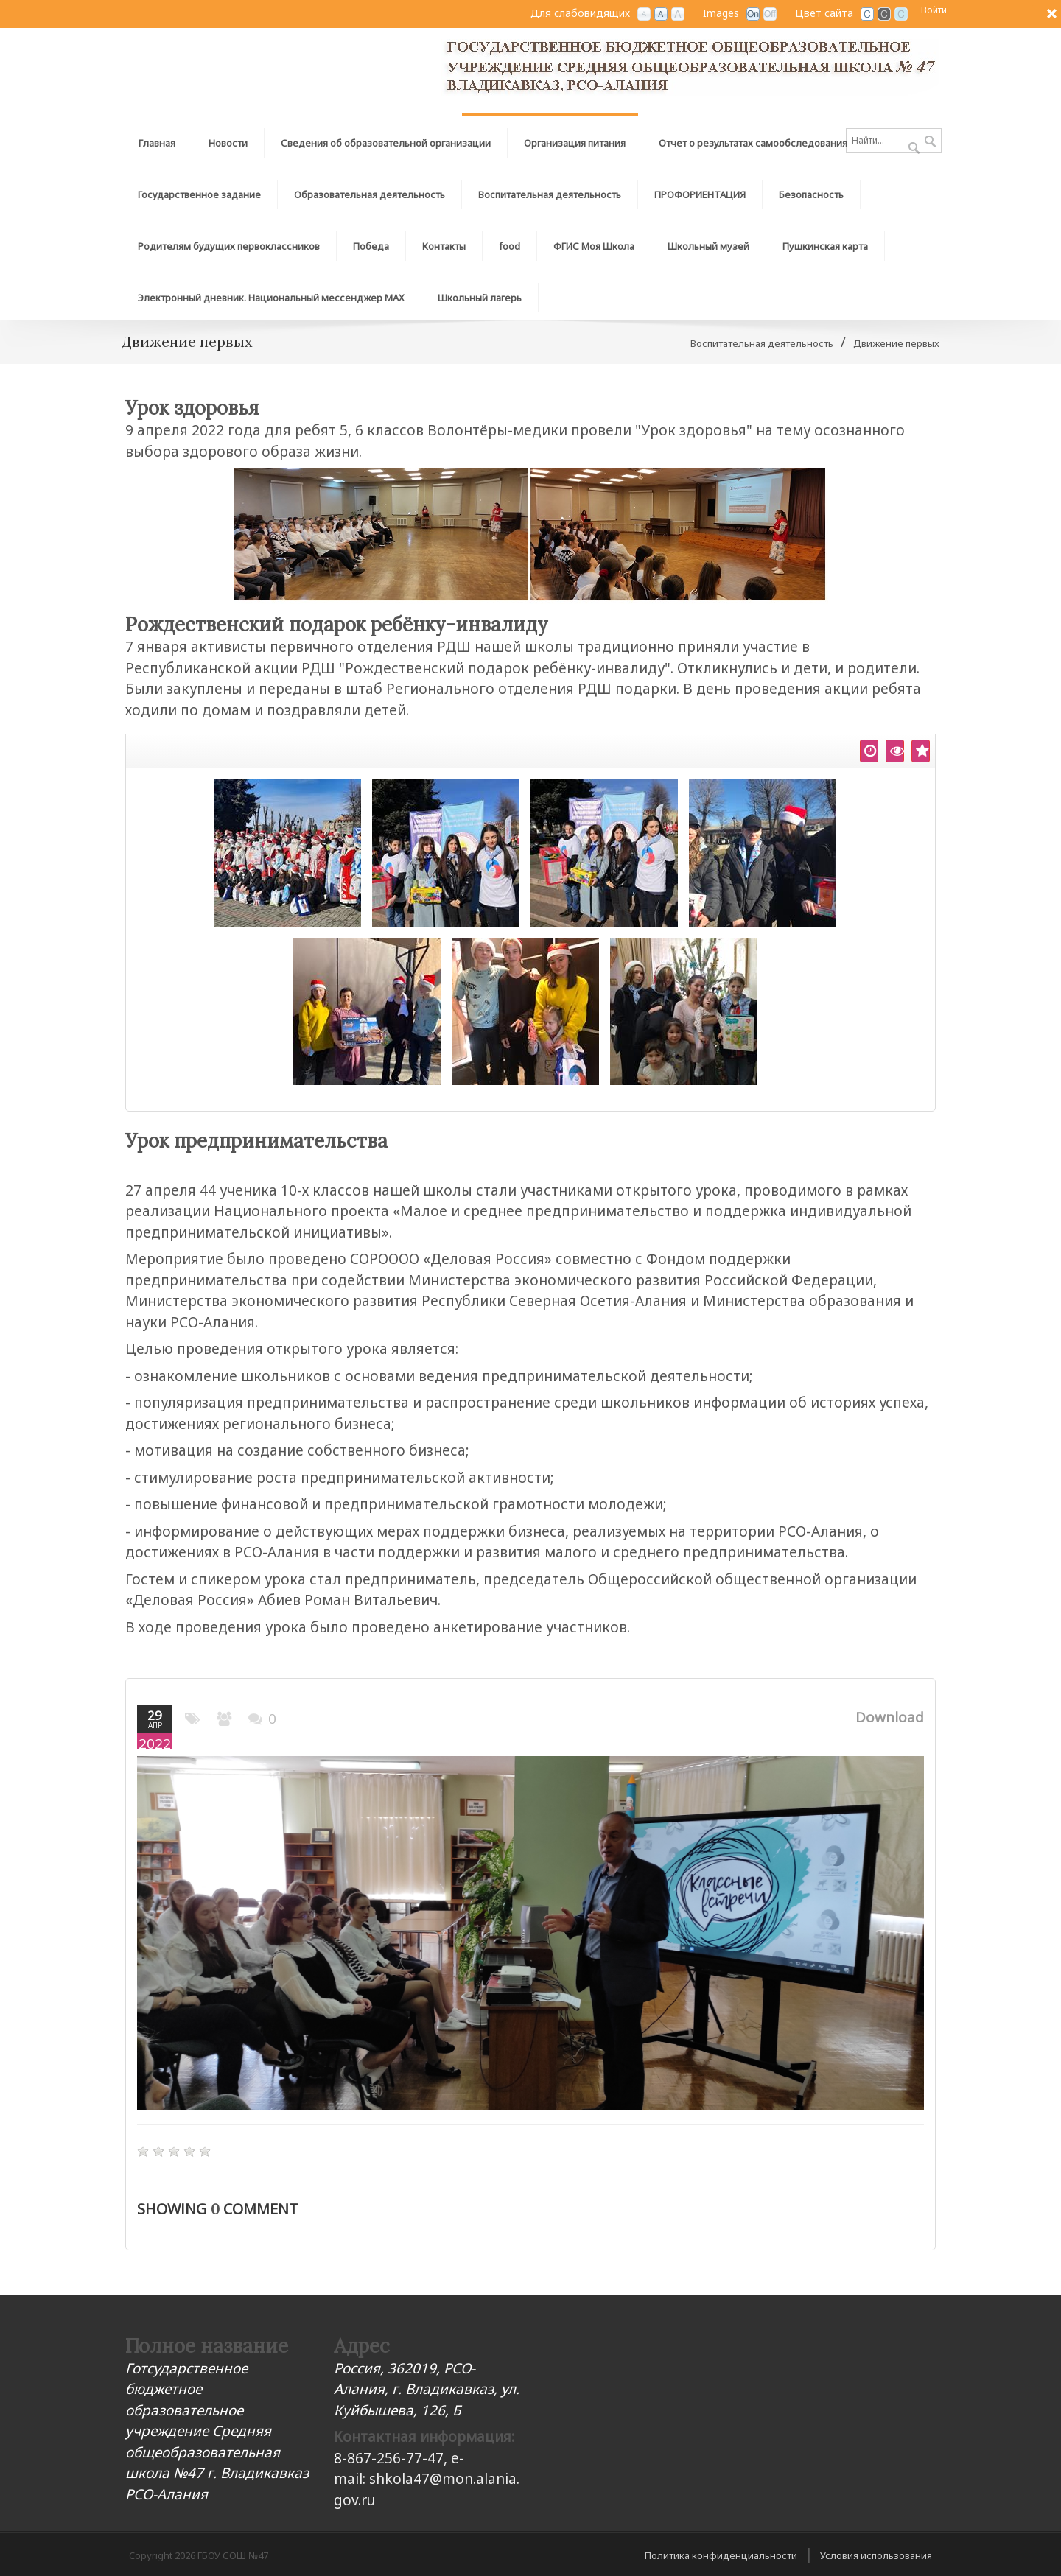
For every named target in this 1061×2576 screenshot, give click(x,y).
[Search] (894, 140)
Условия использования (876, 2555)
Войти (934, 10)
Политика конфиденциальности (721, 2555)
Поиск (930, 142)
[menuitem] (386, 139)
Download (889, 1717)
